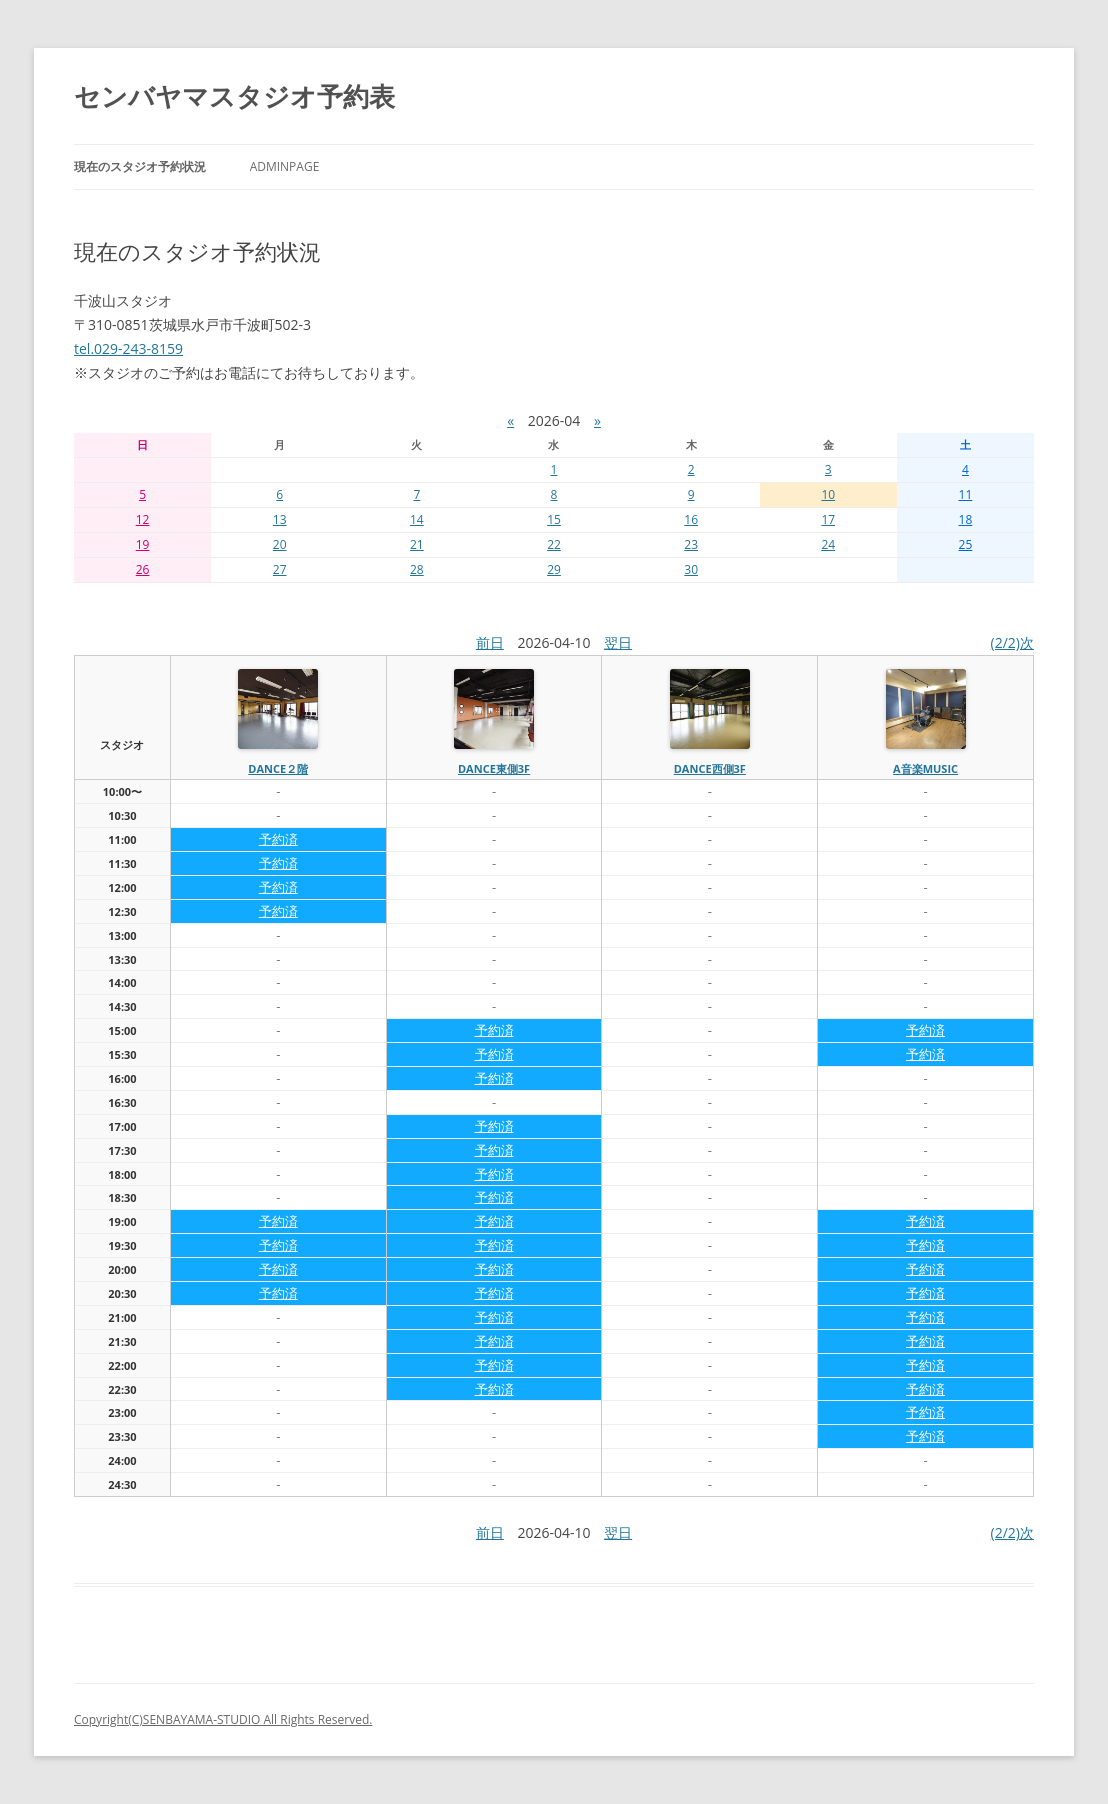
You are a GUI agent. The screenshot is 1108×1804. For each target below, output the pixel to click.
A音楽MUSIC (925, 768)
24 (828, 544)
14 (417, 519)
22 (554, 544)
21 (417, 544)
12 (143, 519)
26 (143, 569)
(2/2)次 (1012, 642)
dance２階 (278, 768)
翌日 (618, 642)
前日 (490, 642)
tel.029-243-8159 (128, 348)
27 (280, 569)
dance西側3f (710, 768)
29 (554, 569)
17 (828, 519)
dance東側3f (494, 768)
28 (417, 569)
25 (966, 544)
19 (143, 544)
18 (966, 519)
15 (554, 519)
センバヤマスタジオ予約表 (234, 96)
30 (691, 569)
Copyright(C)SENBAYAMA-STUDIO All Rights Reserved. (223, 1719)
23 (691, 544)
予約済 (278, 839)
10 (828, 494)
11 (966, 494)
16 (691, 519)
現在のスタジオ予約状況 (140, 166)
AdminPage (285, 166)
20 (280, 544)
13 (280, 519)
